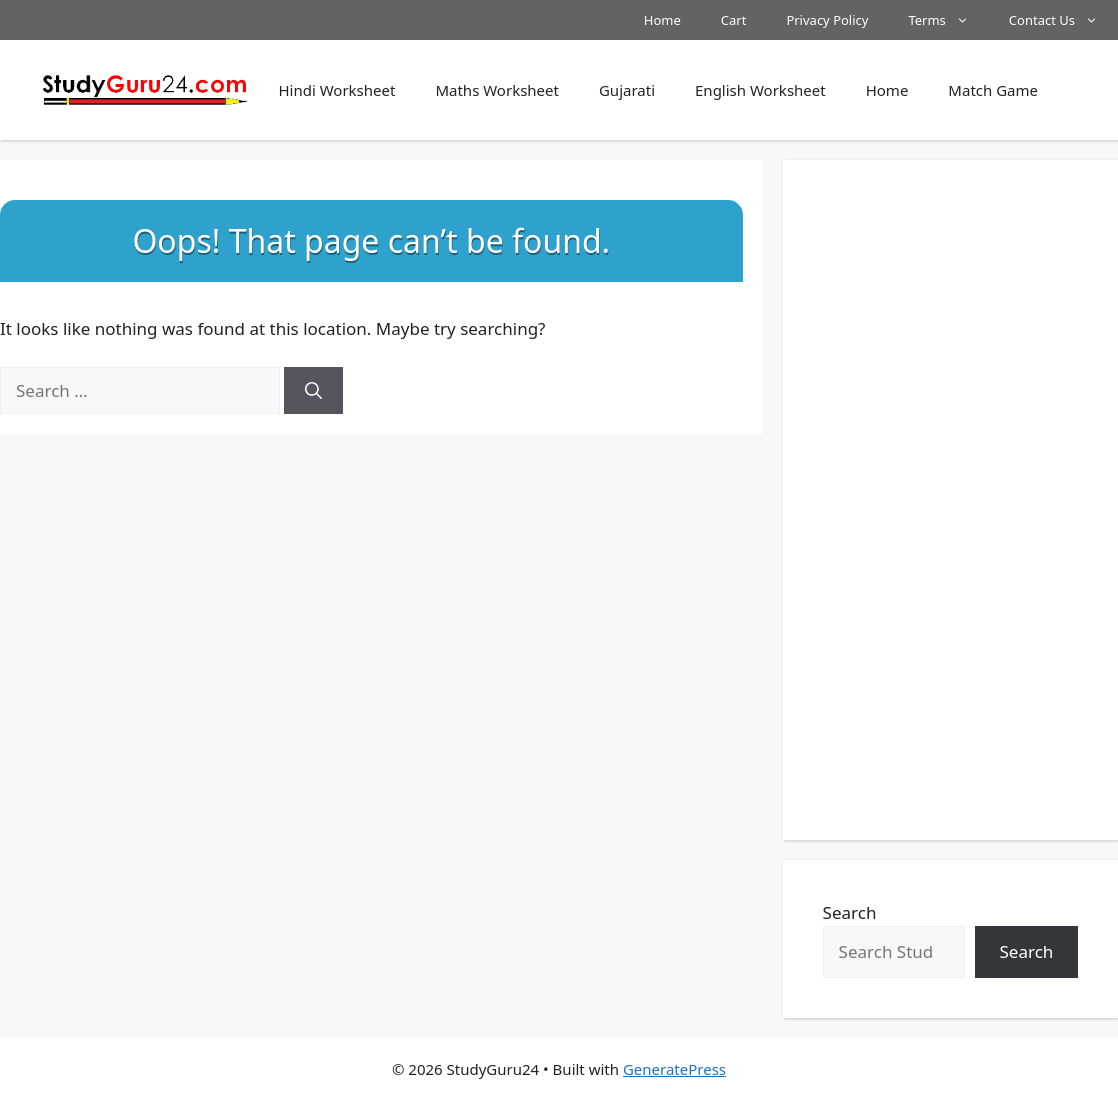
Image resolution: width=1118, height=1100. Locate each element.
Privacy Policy (827, 20)
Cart (734, 20)
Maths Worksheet (497, 90)
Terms (948, 20)
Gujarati (627, 90)
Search (850, 912)
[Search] (313, 391)
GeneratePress (674, 1069)
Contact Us (1063, 20)
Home (662, 20)
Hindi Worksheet (336, 90)
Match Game (993, 90)
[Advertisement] (950, 500)
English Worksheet (760, 90)
